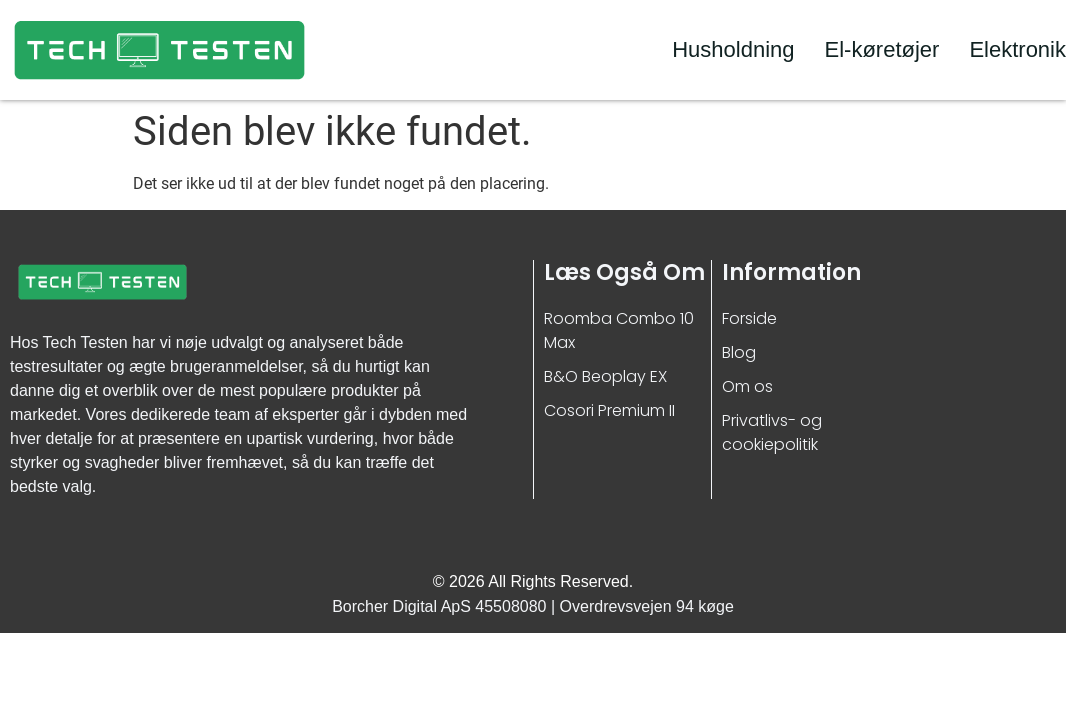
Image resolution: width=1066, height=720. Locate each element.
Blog (739, 352)
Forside (749, 318)
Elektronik (1017, 49)
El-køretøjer (882, 49)
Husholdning (733, 49)
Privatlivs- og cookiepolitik (772, 432)
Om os (747, 386)
